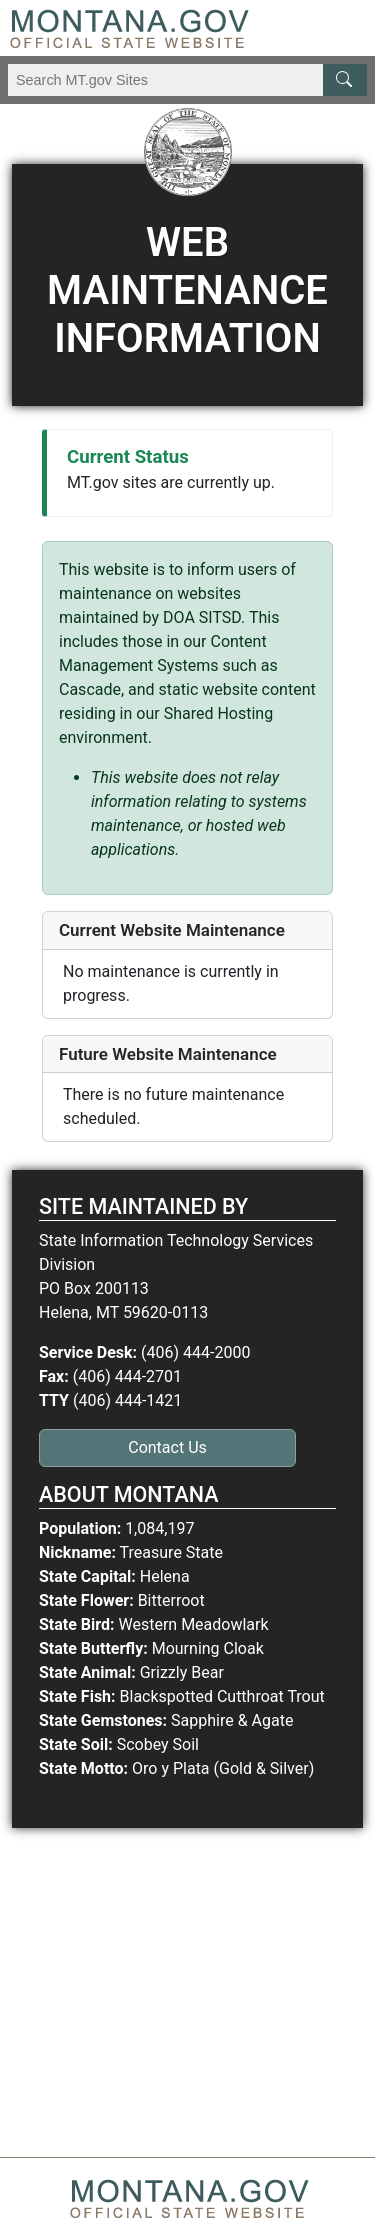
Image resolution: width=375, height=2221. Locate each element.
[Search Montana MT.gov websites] (187, 80)
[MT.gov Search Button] (345, 80)
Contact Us (167, 1447)
